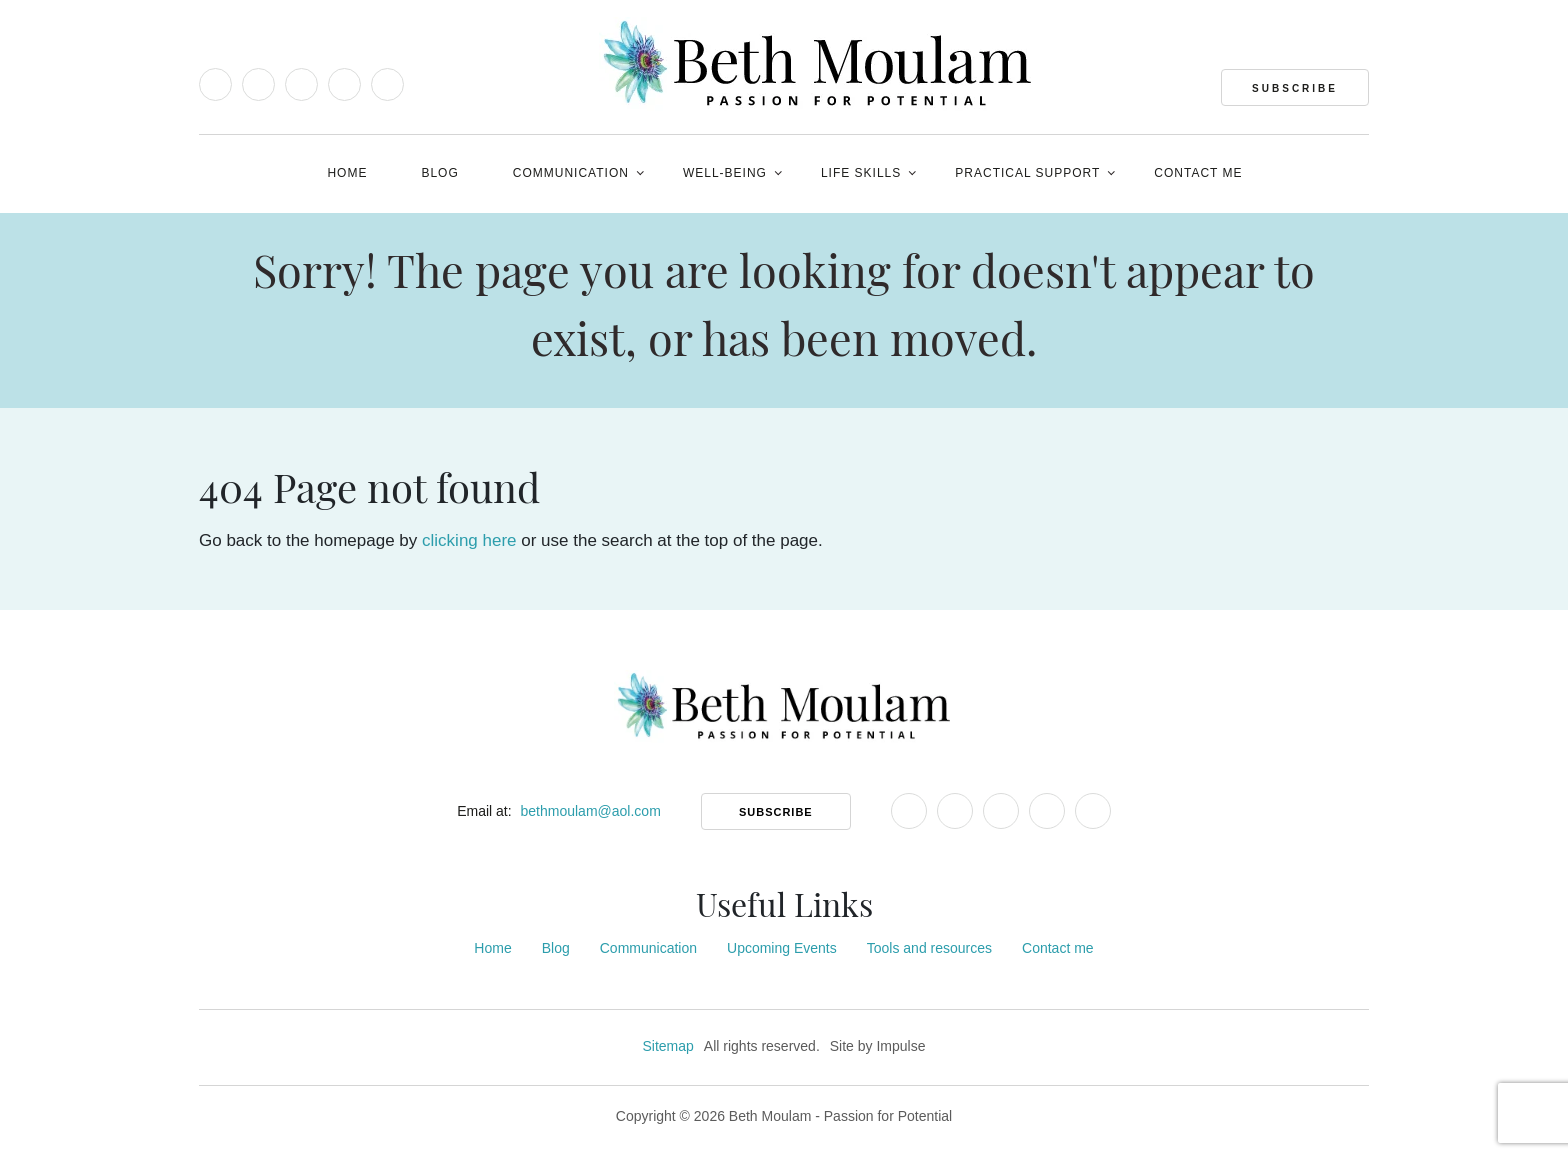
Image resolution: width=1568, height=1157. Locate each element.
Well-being (725, 173)
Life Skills (861, 173)
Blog (439, 173)
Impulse (900, 1046)
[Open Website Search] (1352, 172)
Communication (571, 173)
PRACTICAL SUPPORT (1027, 173)
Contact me (1198, 173)
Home (347, 173)
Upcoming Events (782, 948)
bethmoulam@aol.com (591, 811)
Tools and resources (929, 948)
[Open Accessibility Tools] (216, 175)
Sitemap (667, 1046)
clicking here (469, 540)
